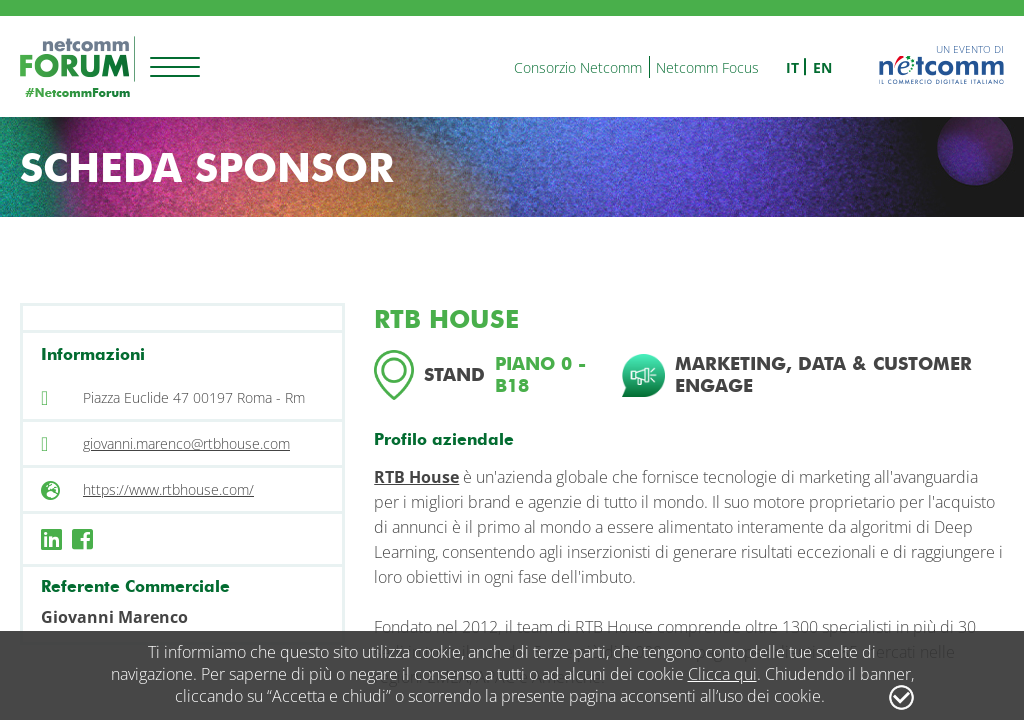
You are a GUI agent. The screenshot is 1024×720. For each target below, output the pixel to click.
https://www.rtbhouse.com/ (168, 489)
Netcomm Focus (707, 67)
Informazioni (93, 354)
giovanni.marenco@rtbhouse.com (186, 443)
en (822, 67)
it (792, 67)
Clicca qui (722, 674)
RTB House (416, 477)
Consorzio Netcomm (578, 67)
